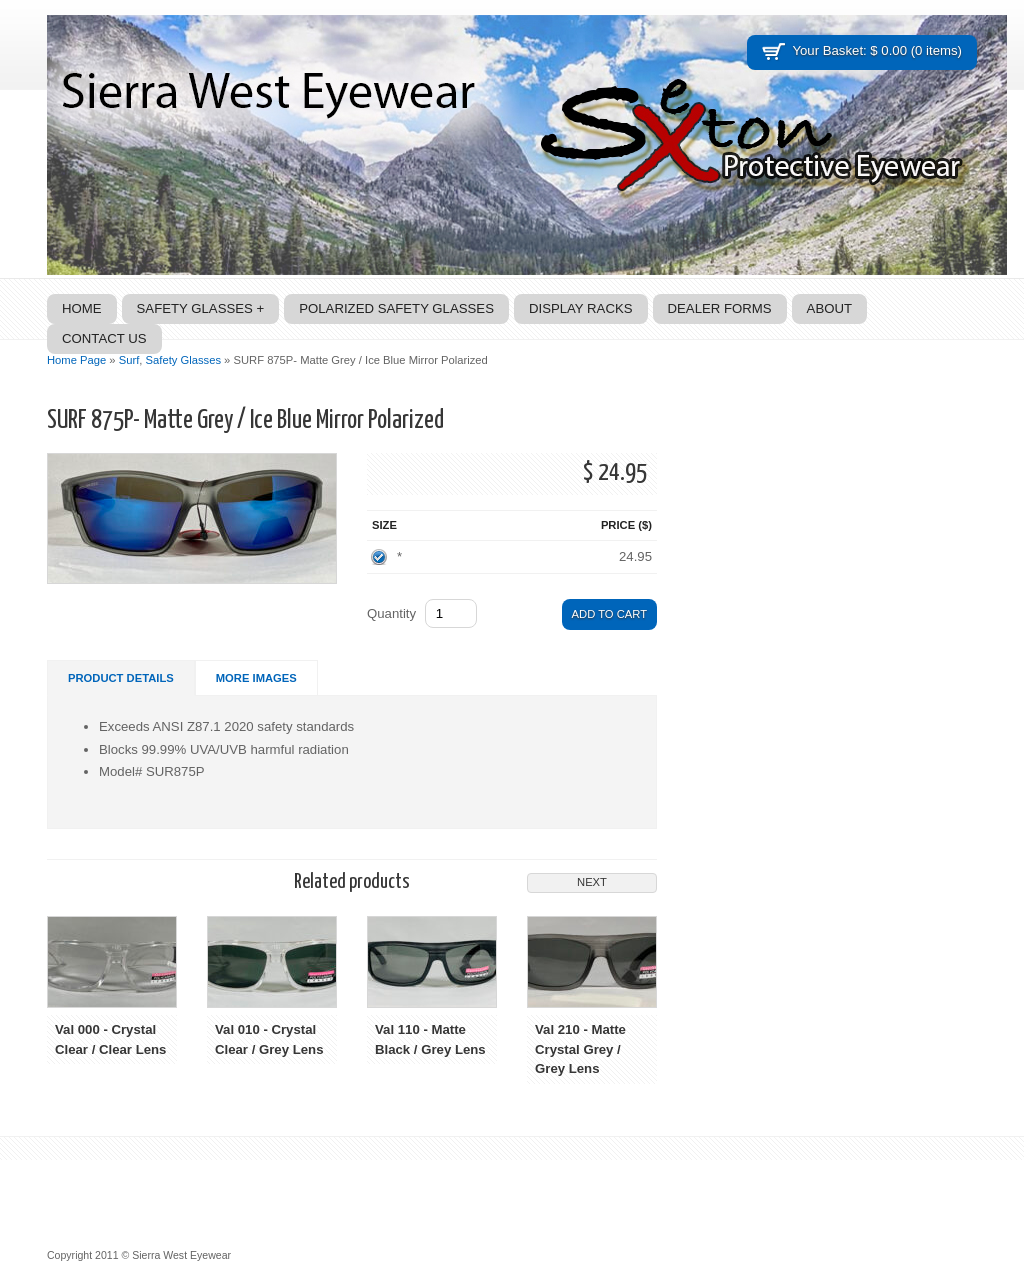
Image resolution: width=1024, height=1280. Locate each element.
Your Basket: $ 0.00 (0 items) (877, 50)
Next (592, 882)
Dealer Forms (720, 308)
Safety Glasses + (201, 308)
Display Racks (581, 308)
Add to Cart (609, 614)
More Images (256, 678)
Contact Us (104, 338)
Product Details (121, 678)
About (829, 308)
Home (82, 308)
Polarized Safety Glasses (396, 308)
